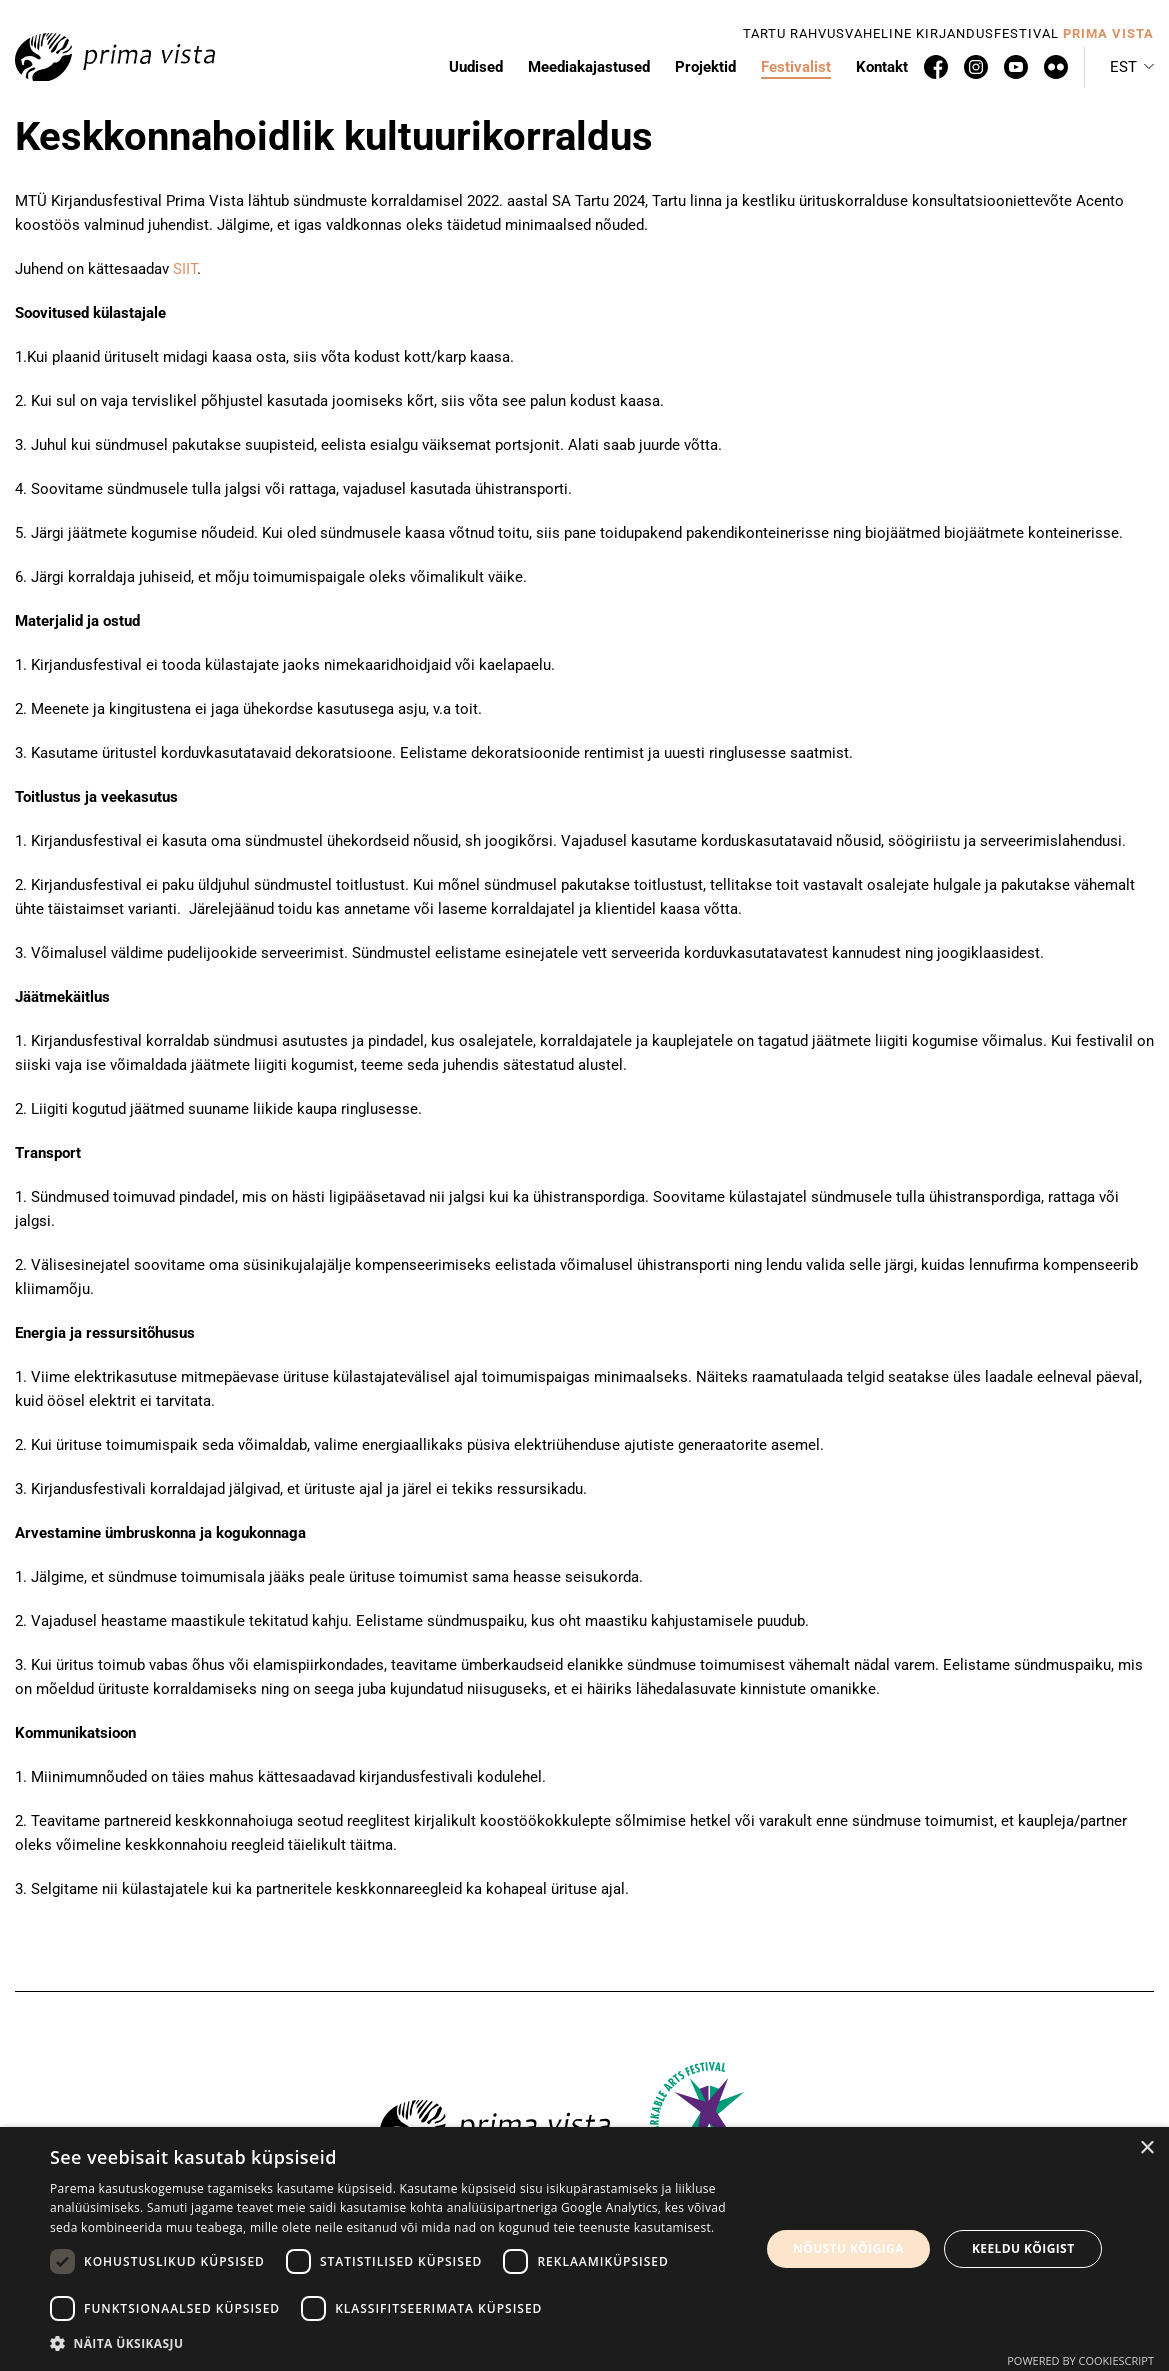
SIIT (183, 269)
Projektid (705, 67)
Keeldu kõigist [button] (1023, 2248)
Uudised (476, 67)
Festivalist (796, 67)
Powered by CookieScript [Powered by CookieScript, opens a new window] (1080, 2360)
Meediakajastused (589, 67)
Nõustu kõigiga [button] (848, 2248)
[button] (1132, 67)
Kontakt (882, 67)
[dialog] (584, 2249)
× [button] (1146, 2148)
